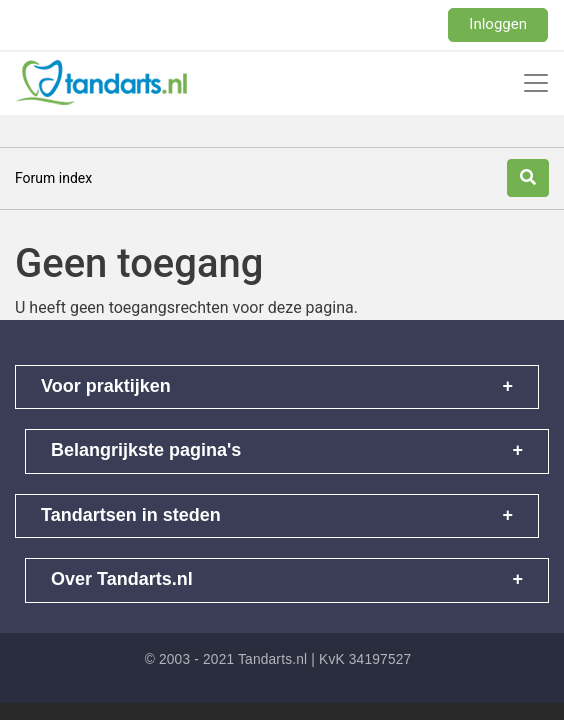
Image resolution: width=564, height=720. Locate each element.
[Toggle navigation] (536, 83)
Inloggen (498, 24)
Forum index (53, 178)
